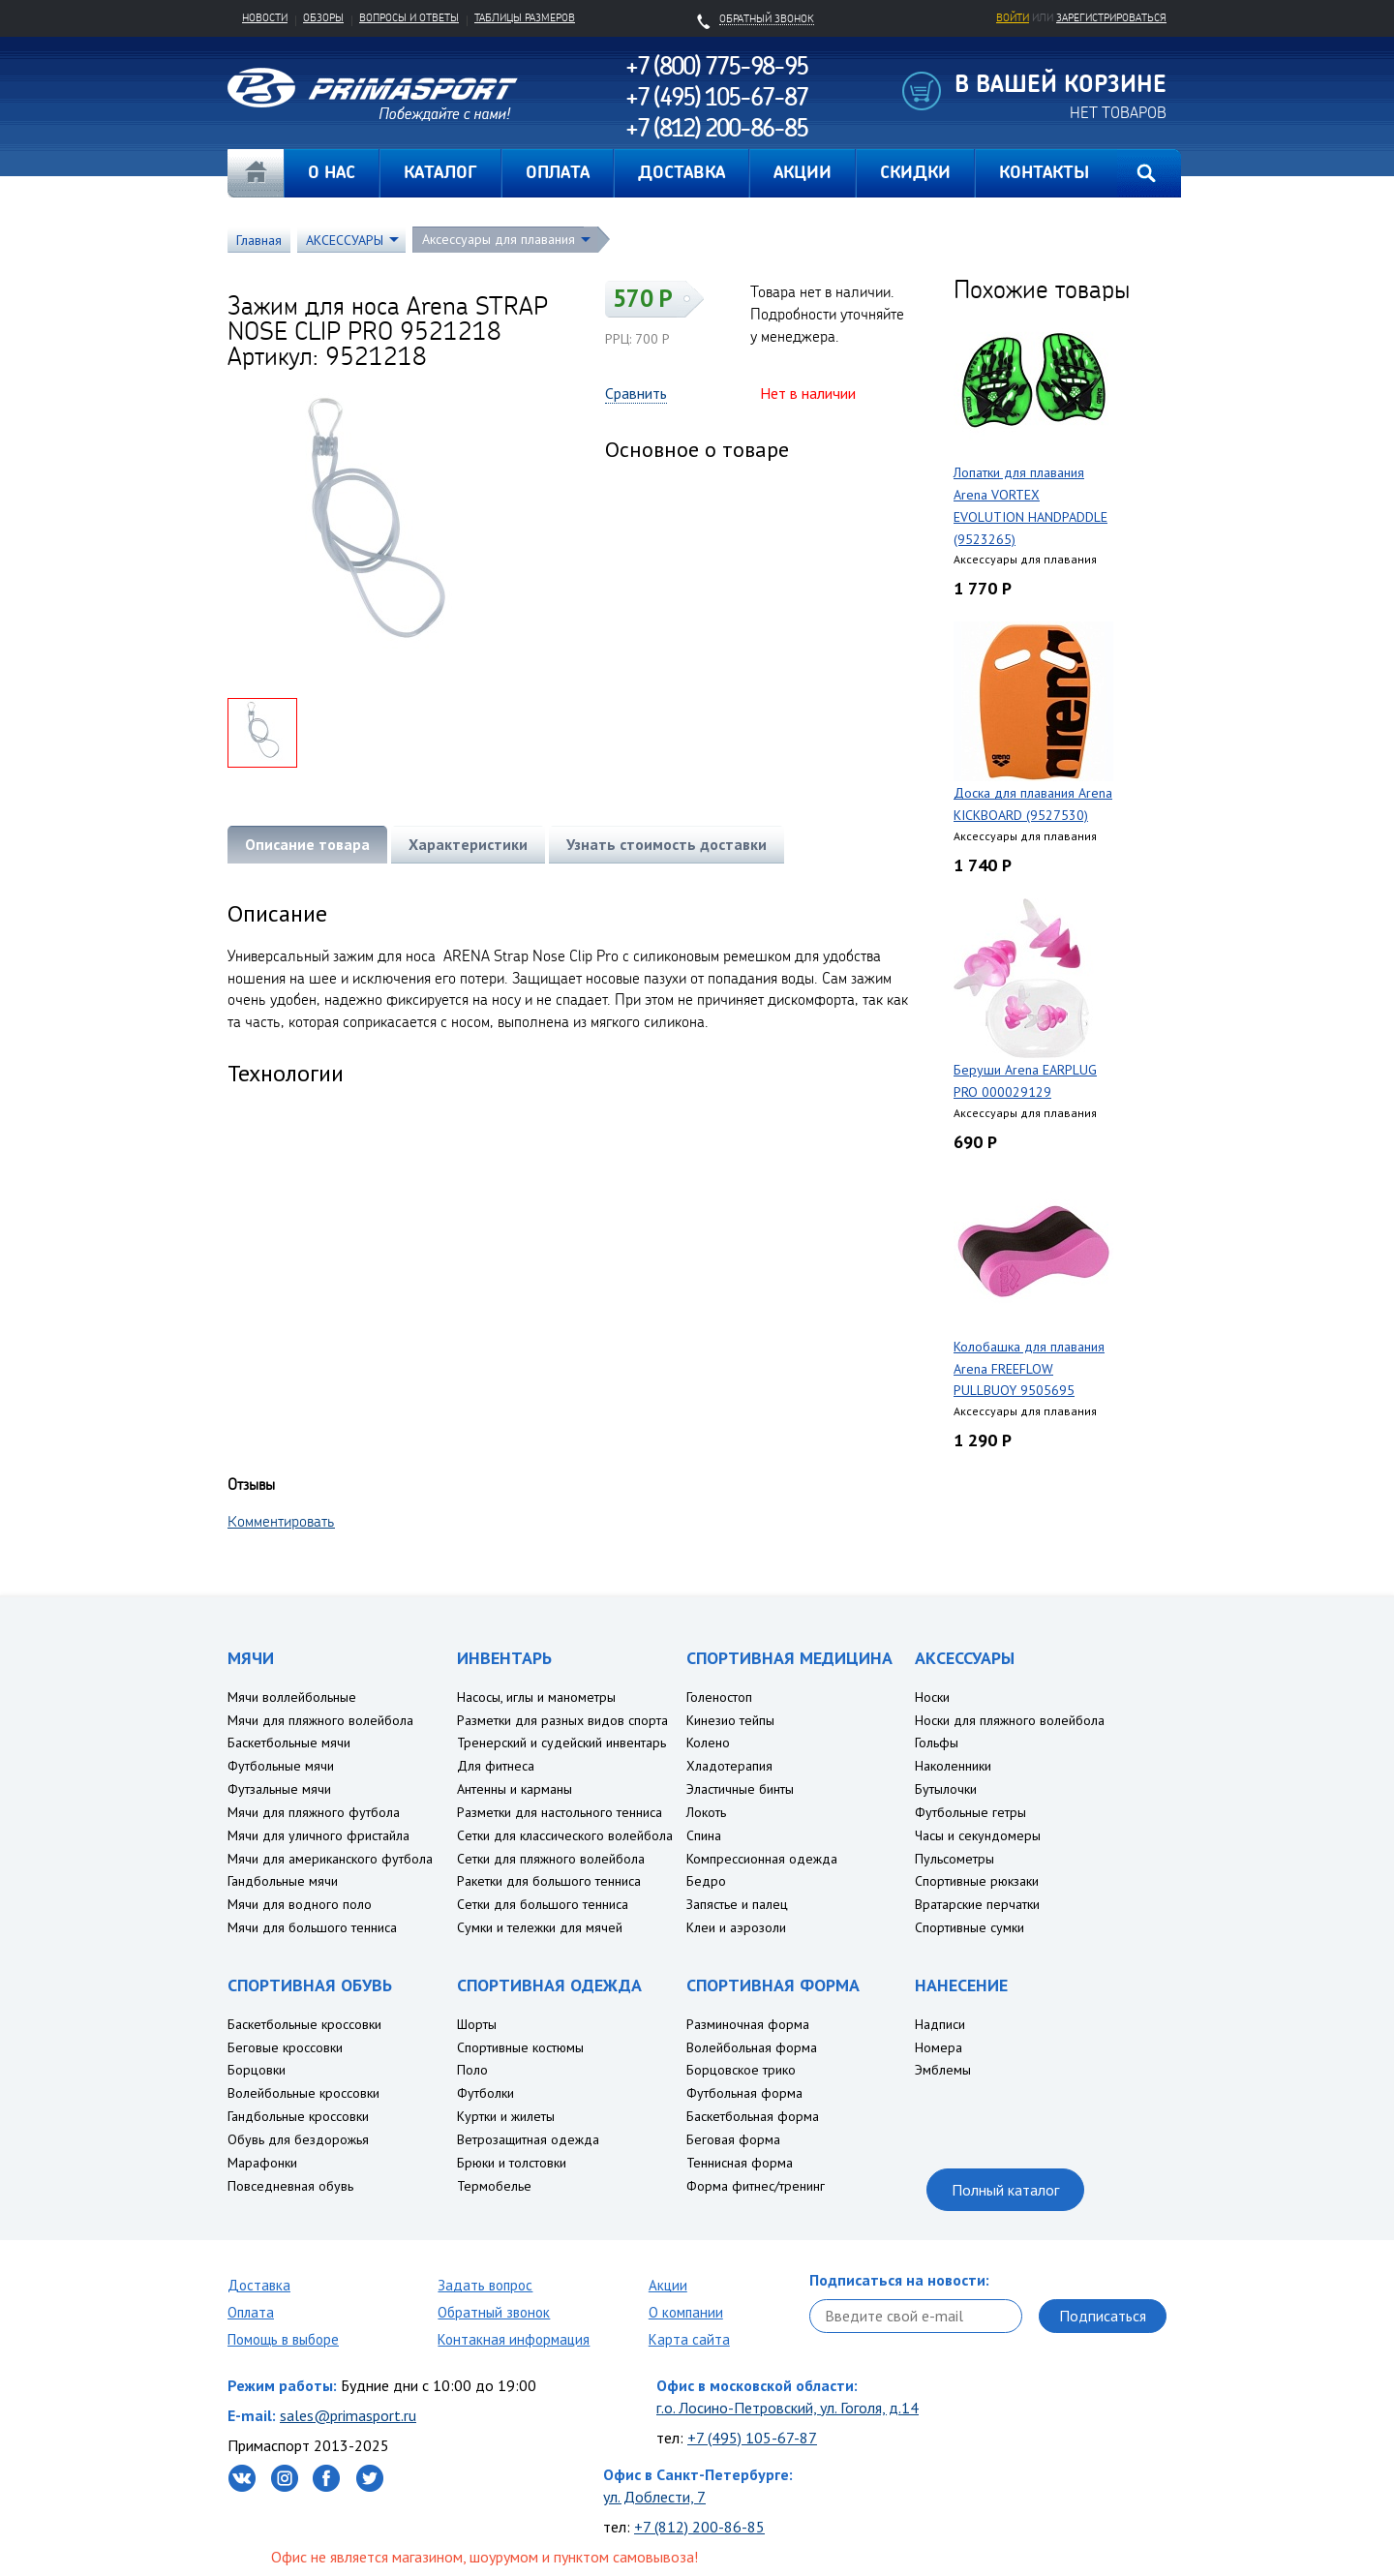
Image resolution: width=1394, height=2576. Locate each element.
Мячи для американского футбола (330, 1858)
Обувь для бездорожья (298, 2139)
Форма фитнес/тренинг (755, 2186)
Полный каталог (1005, 2189)
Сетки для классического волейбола (565, 1835)
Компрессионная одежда (761, 1858)
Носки (932, 1697)
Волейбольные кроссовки (303, 2093)
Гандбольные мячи (282, 1881)
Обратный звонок (494, 2312)
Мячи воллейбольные (291, 1697)
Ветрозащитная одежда (528, 2139)
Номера (938, 2047)
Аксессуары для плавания (498, 239)
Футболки (485, 2093)
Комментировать (281, 1520)
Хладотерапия (729, 1765)
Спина (703, 1835)
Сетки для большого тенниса (542, 1904)
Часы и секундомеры (978, 1835)
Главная (255, 173)
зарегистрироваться (1111, 17)
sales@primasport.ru (348, 2415)
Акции (668, 2285)
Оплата (250, 2312)
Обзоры (323, 17)
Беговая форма (733, 2139)
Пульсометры (954, 1858)
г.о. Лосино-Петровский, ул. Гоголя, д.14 (787, 2407)
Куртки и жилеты (506, 2116)
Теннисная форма (739, 2162)
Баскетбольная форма (752, 2116)
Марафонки (262, 2162)
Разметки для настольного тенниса (559, 1812)
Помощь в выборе (283, 2339)
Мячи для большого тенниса (312, 1927)
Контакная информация (514, 2339)
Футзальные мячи (279, 1789)
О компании (686, 2312)
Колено (708, 1742)
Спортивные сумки (969, 1927)
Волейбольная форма (751, 2047)
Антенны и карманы (514, 1789)
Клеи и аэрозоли (736, 1927)
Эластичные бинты (740, 1789)
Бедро (706, 1881)
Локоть (706, 1812)
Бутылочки (946, 1789)
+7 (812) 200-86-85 (699, 2526)
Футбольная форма (744, 2093)
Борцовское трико (741, 2069)
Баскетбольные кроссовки (304, 2024)
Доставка (258, 2285)
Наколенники (953, 1765)
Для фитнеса (495, 1765)
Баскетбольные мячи (288, 1742)
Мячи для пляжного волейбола (320, 1720)
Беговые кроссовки (285, 2047)
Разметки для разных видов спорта (562, 1720)
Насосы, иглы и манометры (536, 1697)
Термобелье (494, 2186)
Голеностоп (719, 1697)
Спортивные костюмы (520, 2047)
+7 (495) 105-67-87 (752, 2437)
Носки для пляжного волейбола (1010, 1720)
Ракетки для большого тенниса (549, 1881)
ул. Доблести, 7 (654, 2496)
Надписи (940, 2024)
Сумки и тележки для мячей (539, 1927)
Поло (472, 2069)
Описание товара (307, 844)
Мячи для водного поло (299, 1904)
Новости (265, 17)
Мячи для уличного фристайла (318, 1835)
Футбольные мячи (280, 1765)
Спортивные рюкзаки (977, 1881)
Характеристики (468, 844)
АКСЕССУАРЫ (344, 240)
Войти (1012, 17)
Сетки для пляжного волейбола (551, 1858)
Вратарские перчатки (977, 1904)
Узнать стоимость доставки (666, 844)
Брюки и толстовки (511, 2162)
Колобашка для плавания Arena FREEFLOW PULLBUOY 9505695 (1029, 1369)
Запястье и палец (737, 1904)
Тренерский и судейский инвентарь (561, 1742)
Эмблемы (943, 2069)
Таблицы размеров (524, 17)
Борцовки (256, 2069)
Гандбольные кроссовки (298, 2116)
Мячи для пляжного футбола (313, 1812)
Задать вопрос (485, 2285)
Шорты (477, 2024)
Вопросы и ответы (409, 17)
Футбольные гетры (970, 1812)
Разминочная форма (747, 2024)
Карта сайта (689, 2339)
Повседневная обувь (290, 2186)
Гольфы (936, 1742)
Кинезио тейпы (730, 1720)
